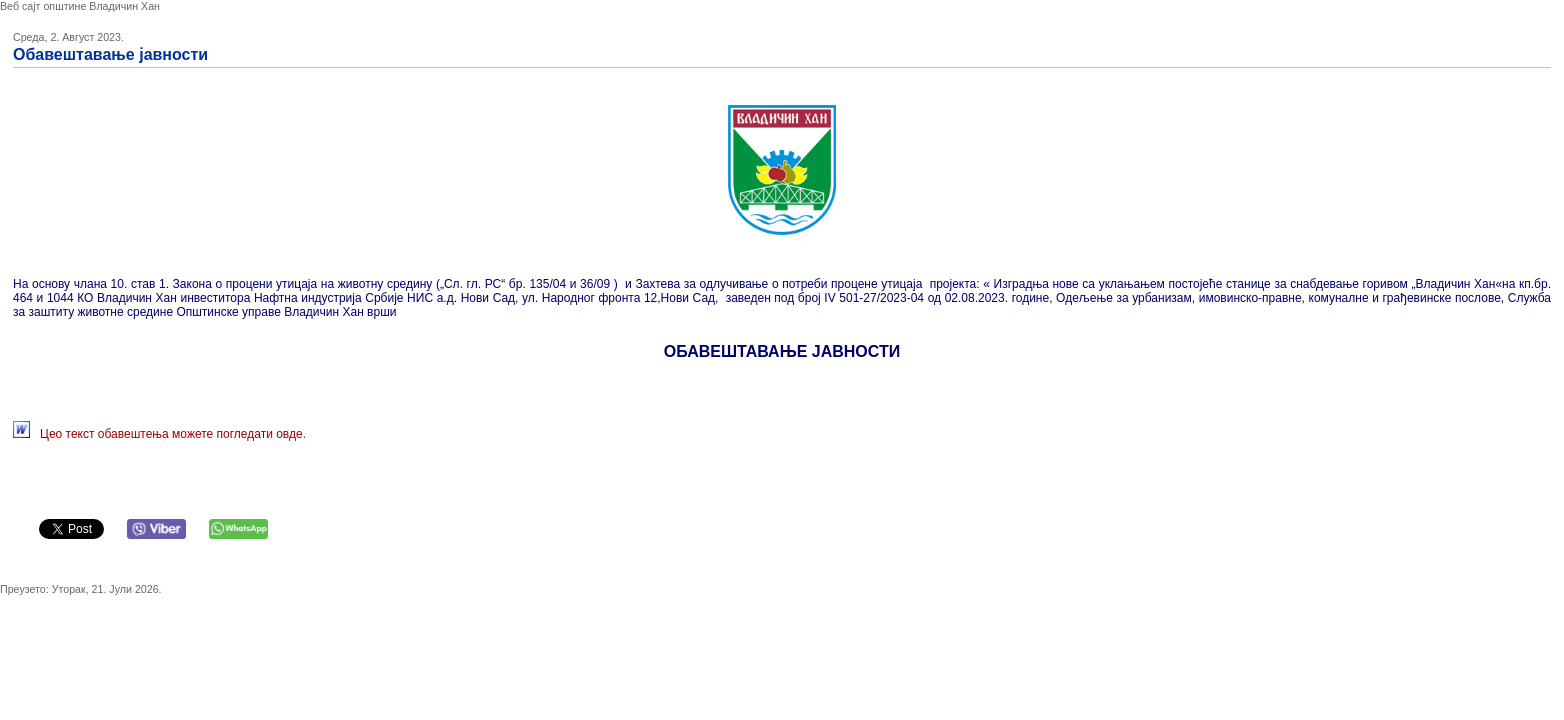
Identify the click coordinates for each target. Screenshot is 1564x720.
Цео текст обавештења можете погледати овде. (173, 434)
